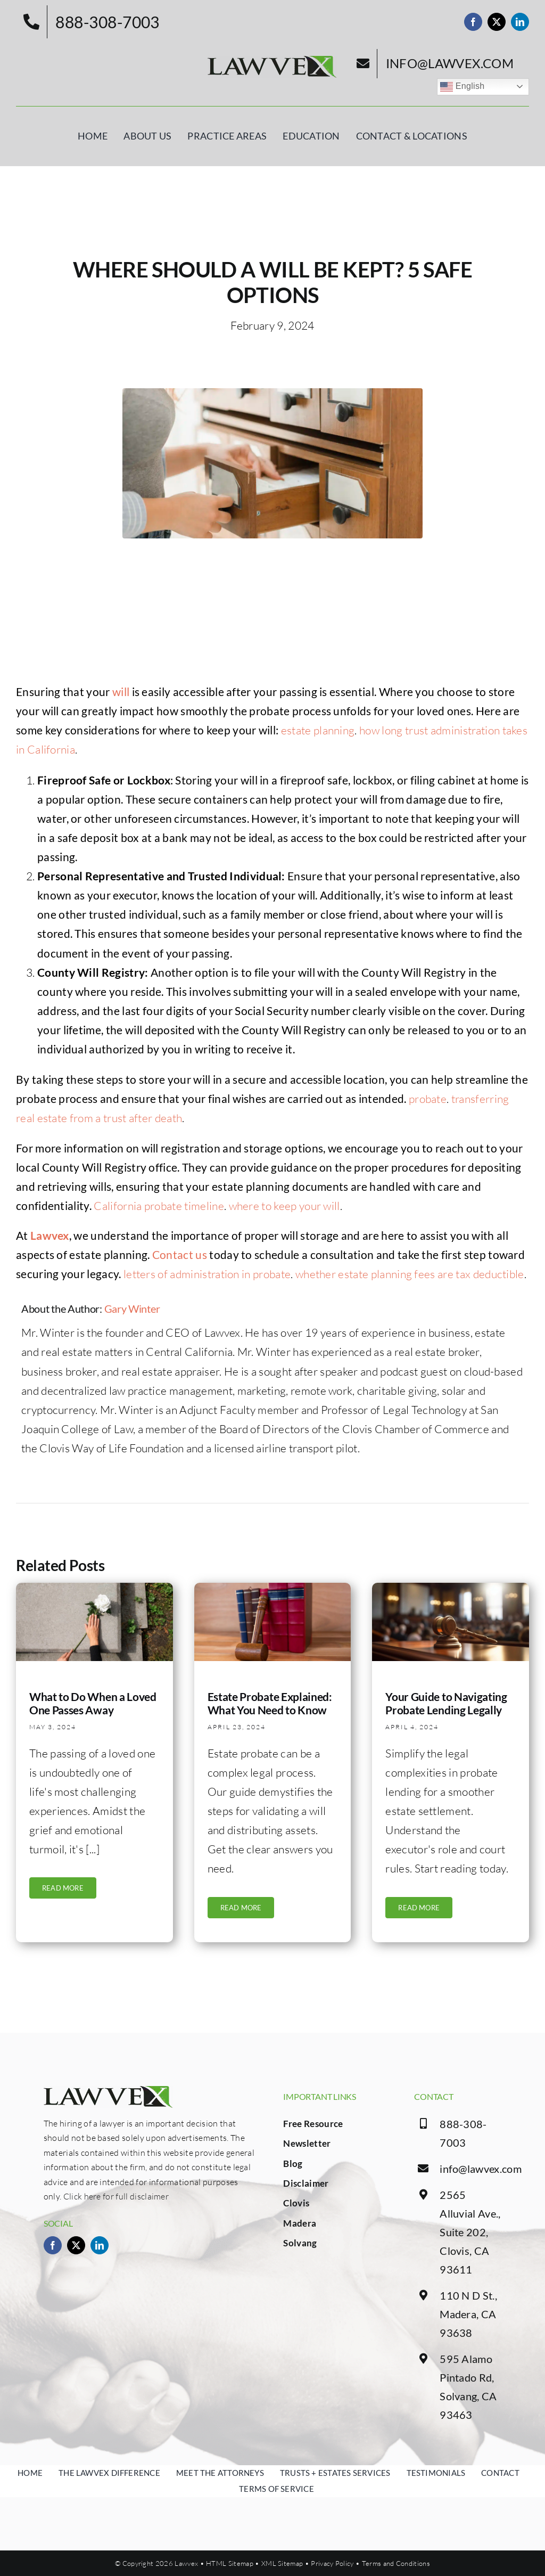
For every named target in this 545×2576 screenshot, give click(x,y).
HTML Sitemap (229, 2563)
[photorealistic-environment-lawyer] (450, 1595)
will (120, 698)
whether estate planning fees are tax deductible (409, 1281)
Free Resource (313, 2123)
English (462, 86)
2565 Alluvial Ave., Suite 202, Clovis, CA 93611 (470, 2232)
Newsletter (307, 2143)
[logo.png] (272, 61)
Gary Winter (132, 1316)
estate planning (318, 738)
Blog (292, 2163)
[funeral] (94, 1595)
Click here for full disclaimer (116, 2196)
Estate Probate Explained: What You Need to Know (270, 1710)
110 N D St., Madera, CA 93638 (468, 2314)
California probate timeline (159, 1213)
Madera (299, 2223)
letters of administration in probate (207, 1281)
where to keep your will (284, 1213)
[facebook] (473, 22)
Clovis (296, 2203)
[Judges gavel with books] (272, 1595)
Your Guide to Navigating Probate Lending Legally (446, 1710)
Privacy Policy (332, 2563)
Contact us (179, 1261)
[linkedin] (520, 22)
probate (428, 1106)
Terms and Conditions (396, 2563)
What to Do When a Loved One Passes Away (92, 1710)
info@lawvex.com (481, 2168)
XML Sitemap (282, 2563)
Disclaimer (305, 2183)
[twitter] (497, 22)
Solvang (300, 2242)
